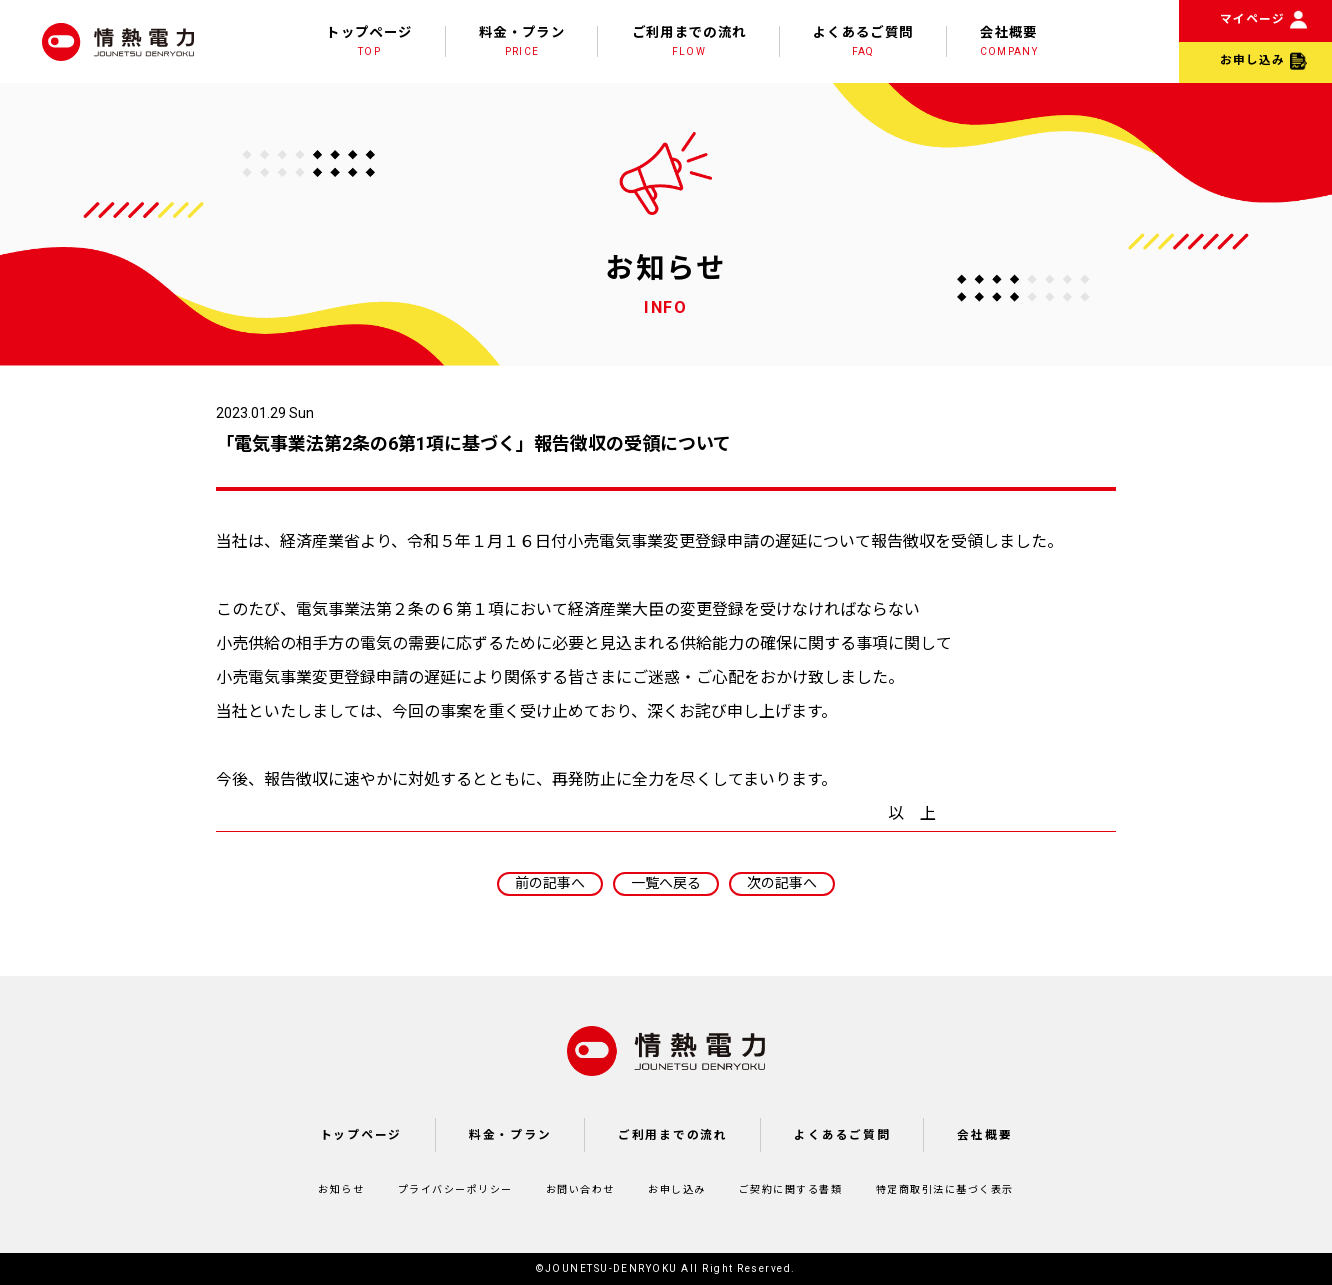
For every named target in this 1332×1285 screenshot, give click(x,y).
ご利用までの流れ (689, 42)
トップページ (369, 42)
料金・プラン (522, 42)
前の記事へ (550, 883)
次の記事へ (782, 883)
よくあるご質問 (863, 42)
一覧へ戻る (666, 883)
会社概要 (1009, 42)
